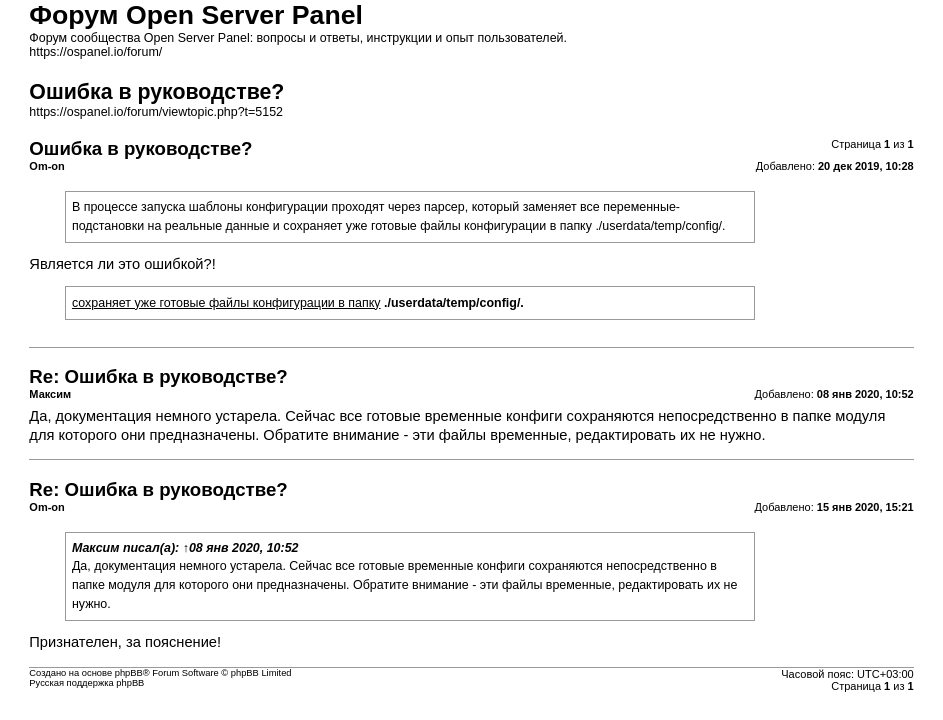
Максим (96, 548)
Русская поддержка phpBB (86, 683)
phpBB (129, 673)
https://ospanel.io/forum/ (95, 52)
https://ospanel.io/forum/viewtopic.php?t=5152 (156, 112)
